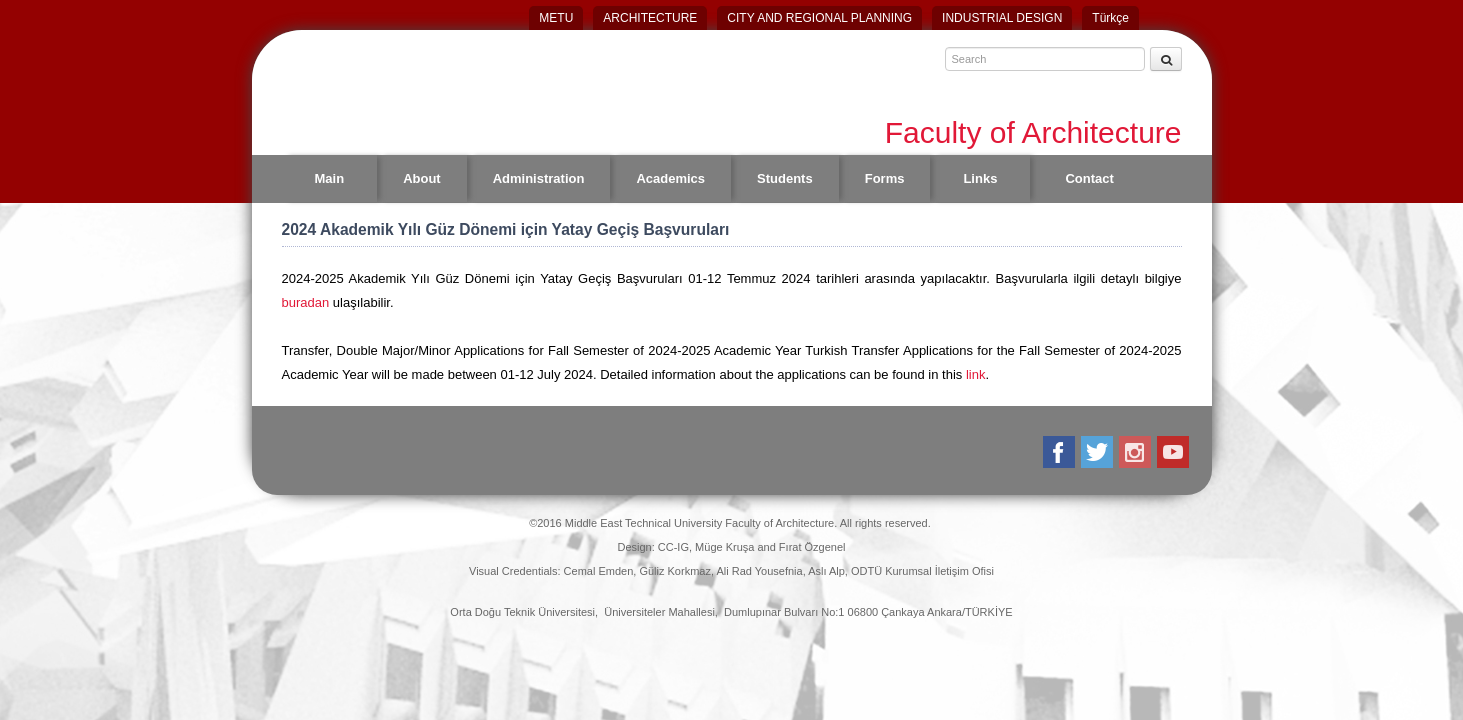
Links (980, 178)
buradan (307, 302)
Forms (885, 178)
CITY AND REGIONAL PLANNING (819, 18)
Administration (539, 178)
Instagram (1136, 452)
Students (785, 178)
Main (330, 178)
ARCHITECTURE (650, 18)
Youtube (1174, 452)
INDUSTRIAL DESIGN (1002, 18)
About (422, 178)
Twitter (1098, 452)
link (976, 374)
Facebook (1060, 452)
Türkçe (1110, 18)
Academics (670, 178)
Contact (1089, 178)
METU (556, 18)
